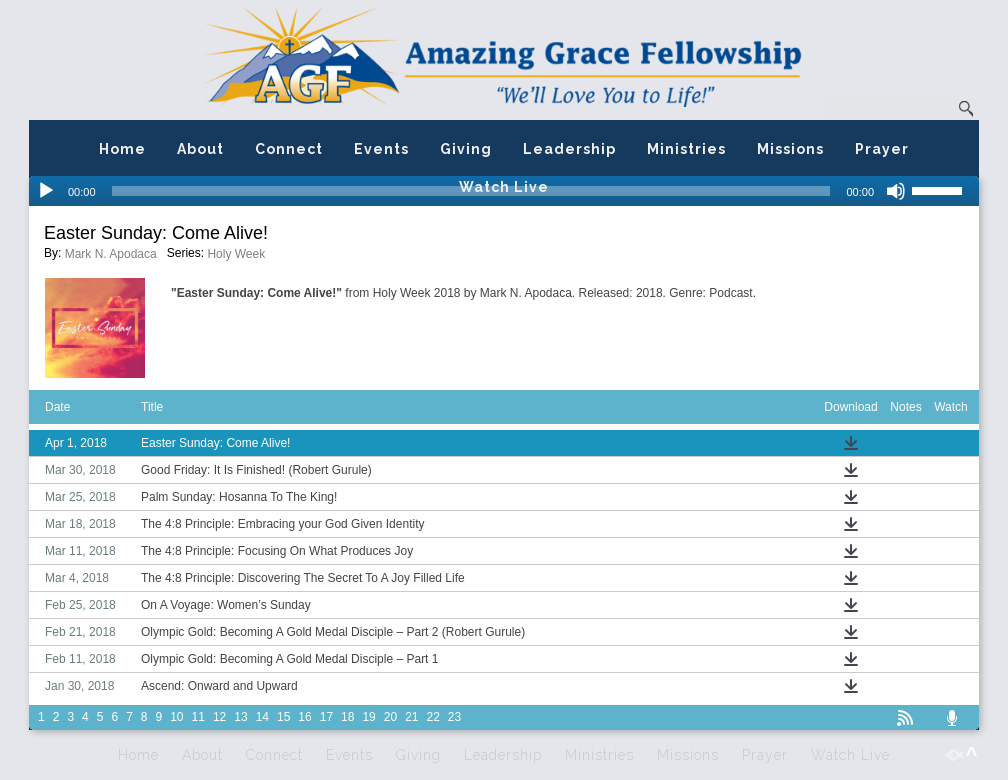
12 (219, 717)
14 (262, 717)
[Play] (46, 191)
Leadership (569, 149)
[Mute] (896, 191)
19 (368, 717)
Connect (289, 149)
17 (326, 717)
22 (433, 717)
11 (198, 717)
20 (390, 717)
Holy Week (236, 254)
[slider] (945, 189)
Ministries (686, 149)
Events (381, 149)
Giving (466, 149)
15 (283, 717)
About (200, 149)
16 (304, 717)
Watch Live (504, 187)
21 (411, 717)
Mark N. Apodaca (111, 254)
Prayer (882, 149)
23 (454, 717)
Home (122, 149)
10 (176, 717)
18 (347, 717)
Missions (790, 149)
